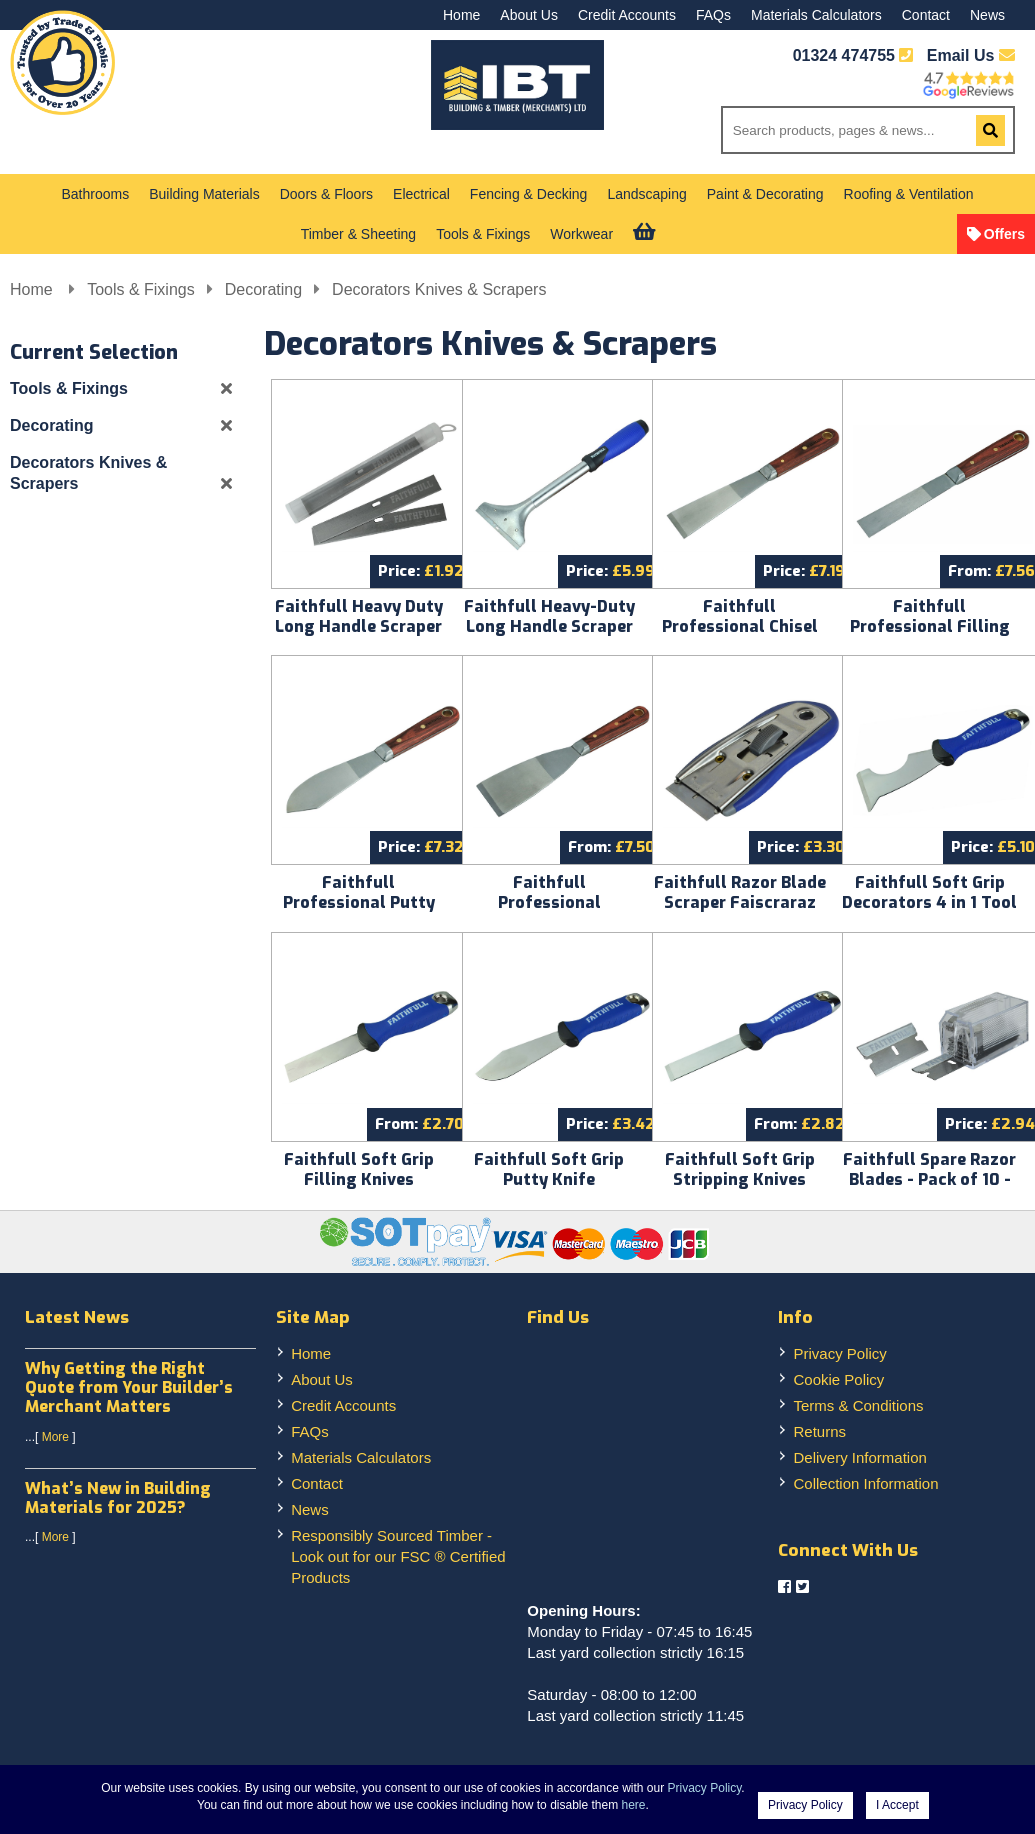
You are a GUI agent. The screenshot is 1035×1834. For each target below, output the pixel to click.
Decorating (263, 289)
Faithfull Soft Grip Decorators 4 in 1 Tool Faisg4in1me (929, 902)
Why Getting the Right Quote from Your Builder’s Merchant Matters (129, 1387)
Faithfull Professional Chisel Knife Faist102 (740, 626)
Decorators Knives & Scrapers (439, 289)
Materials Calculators (816, 15)
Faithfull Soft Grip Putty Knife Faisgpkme (549, 1179)
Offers (1004, 234)
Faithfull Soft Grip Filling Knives (359, 1169)
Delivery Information (859, 1457)
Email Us (971, 55)
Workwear (581, 234)
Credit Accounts (627, 15)
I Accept (897, 1805)
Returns (819, 1431)
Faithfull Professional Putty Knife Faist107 (359, 902)
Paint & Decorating (765, 194)
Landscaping (646, 194)
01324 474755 (844, 55)
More (55, 1437)
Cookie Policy (838, 1379)
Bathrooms (96, 194)
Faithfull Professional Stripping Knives (549, 902)
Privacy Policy (839, 1353)
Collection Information (865, 1483)
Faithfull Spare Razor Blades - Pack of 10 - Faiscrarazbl (929, 1179)
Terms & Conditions (858, 1405)
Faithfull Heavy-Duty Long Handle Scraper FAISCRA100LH (549, 626)
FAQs (713, 15)
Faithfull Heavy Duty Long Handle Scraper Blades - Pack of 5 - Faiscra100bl (359, 636)
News (987, 15)
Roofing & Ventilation (909, 194)
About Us (529, 15)
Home (461, 15)
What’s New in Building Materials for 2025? (118, 1498)
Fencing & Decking (529, 194)
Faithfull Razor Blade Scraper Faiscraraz (740, 892)
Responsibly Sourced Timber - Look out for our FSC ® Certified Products (398, 1556)
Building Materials (204, 194)
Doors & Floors (326, 194)
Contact (926, 15)
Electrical (421, 194)
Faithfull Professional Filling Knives (930, 626)
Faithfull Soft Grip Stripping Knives (740, 1169)
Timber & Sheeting (358, 234)
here (634, 1805)
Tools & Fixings (483, 234)
